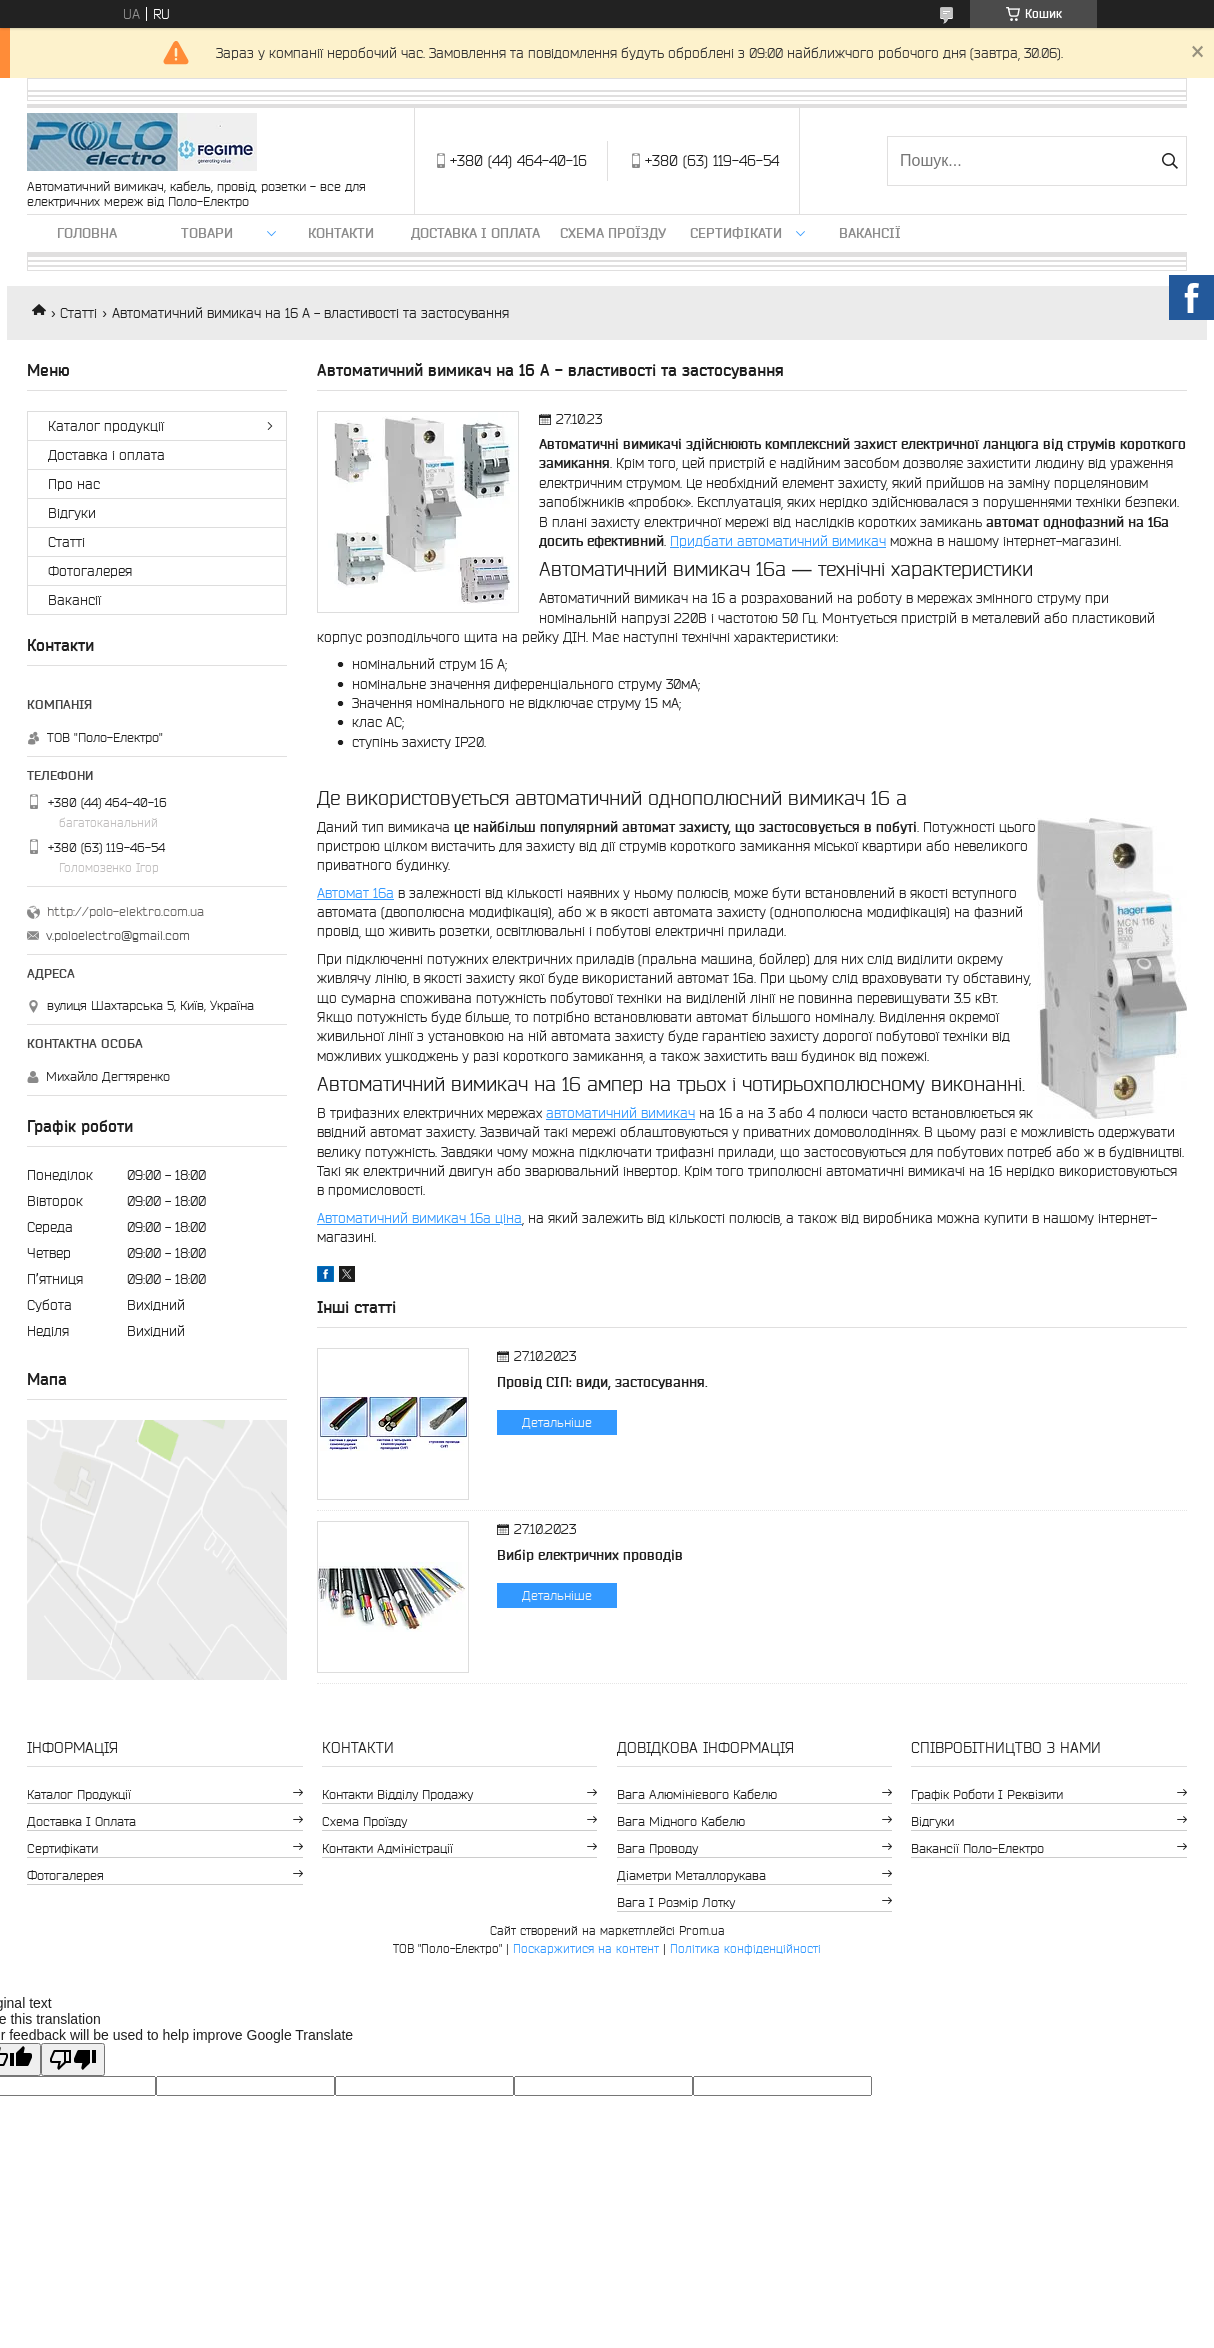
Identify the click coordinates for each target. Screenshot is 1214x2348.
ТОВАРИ (207, 233)
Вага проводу (657, 1848)
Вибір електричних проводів (590, 1555)
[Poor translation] (73, 2059)
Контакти (341, 233)
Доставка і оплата (475, 233)
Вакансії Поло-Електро (977, 1848)
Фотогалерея (90, 571)
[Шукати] (1169, 161)
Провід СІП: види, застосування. (602, 1382)
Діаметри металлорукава (691, 1875)
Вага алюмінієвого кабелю (697, 1794)
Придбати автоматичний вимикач (778, 541)
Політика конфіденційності (745, 1948)
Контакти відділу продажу (397, 1794)
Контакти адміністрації (387, 1848)
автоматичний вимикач (620, 1113)
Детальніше (557, 1422)
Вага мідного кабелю (681, 1821)
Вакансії (870, 233)
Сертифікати (736, 233)
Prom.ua (702, 1930)
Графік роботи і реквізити (987, 1794)
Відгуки (72, 513)
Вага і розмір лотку (676, 1902)
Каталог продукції (106, 426)
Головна (87, 233)
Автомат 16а (355, 893)
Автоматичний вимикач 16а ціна (419, 1218)
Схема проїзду (613, 233)
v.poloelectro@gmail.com (118, 935)
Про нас (74, 484)
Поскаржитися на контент (586, 1948)
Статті (78, 313)
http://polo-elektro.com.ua (125, 911)
